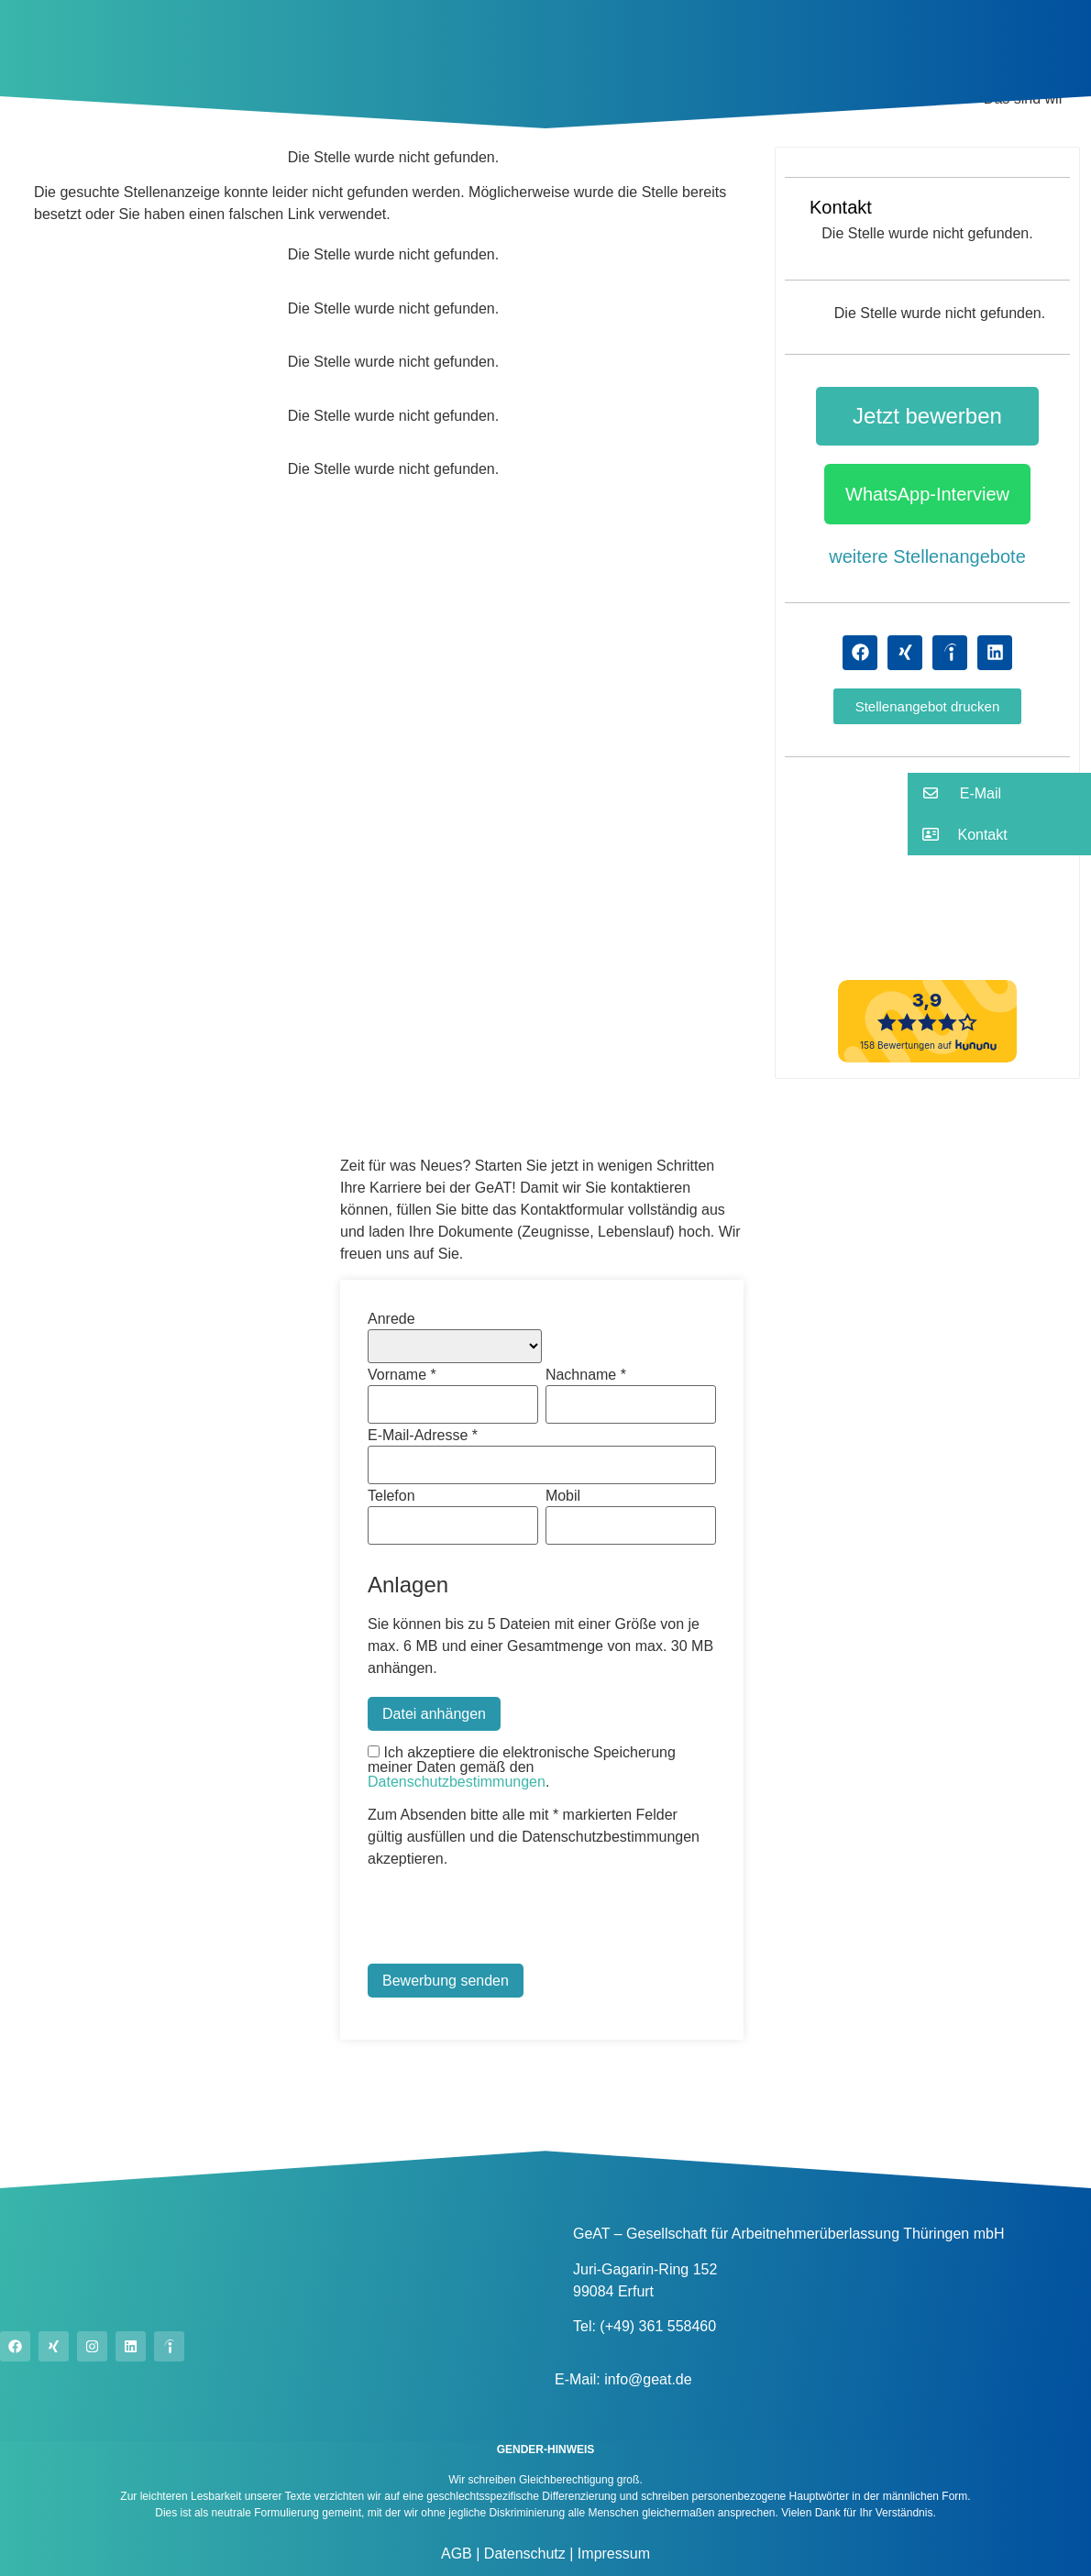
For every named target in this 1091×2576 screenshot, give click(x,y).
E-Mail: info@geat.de (623, 2379)
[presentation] (507, 1918)
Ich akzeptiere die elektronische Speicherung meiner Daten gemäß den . (522, 1767)
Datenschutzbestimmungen (457, 1781)
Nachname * (586, 1375)
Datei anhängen (434, 1714)
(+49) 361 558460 (658, 2326)
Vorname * (402, 1375)
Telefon (391, 1496)
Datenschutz (522, 2553)
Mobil (563, 1496)
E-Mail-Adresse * (423, 1435)
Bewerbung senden (445, 1980)
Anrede (391, 1319)
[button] (927, 706)
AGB (456, 2553)
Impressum (611, 2553)
